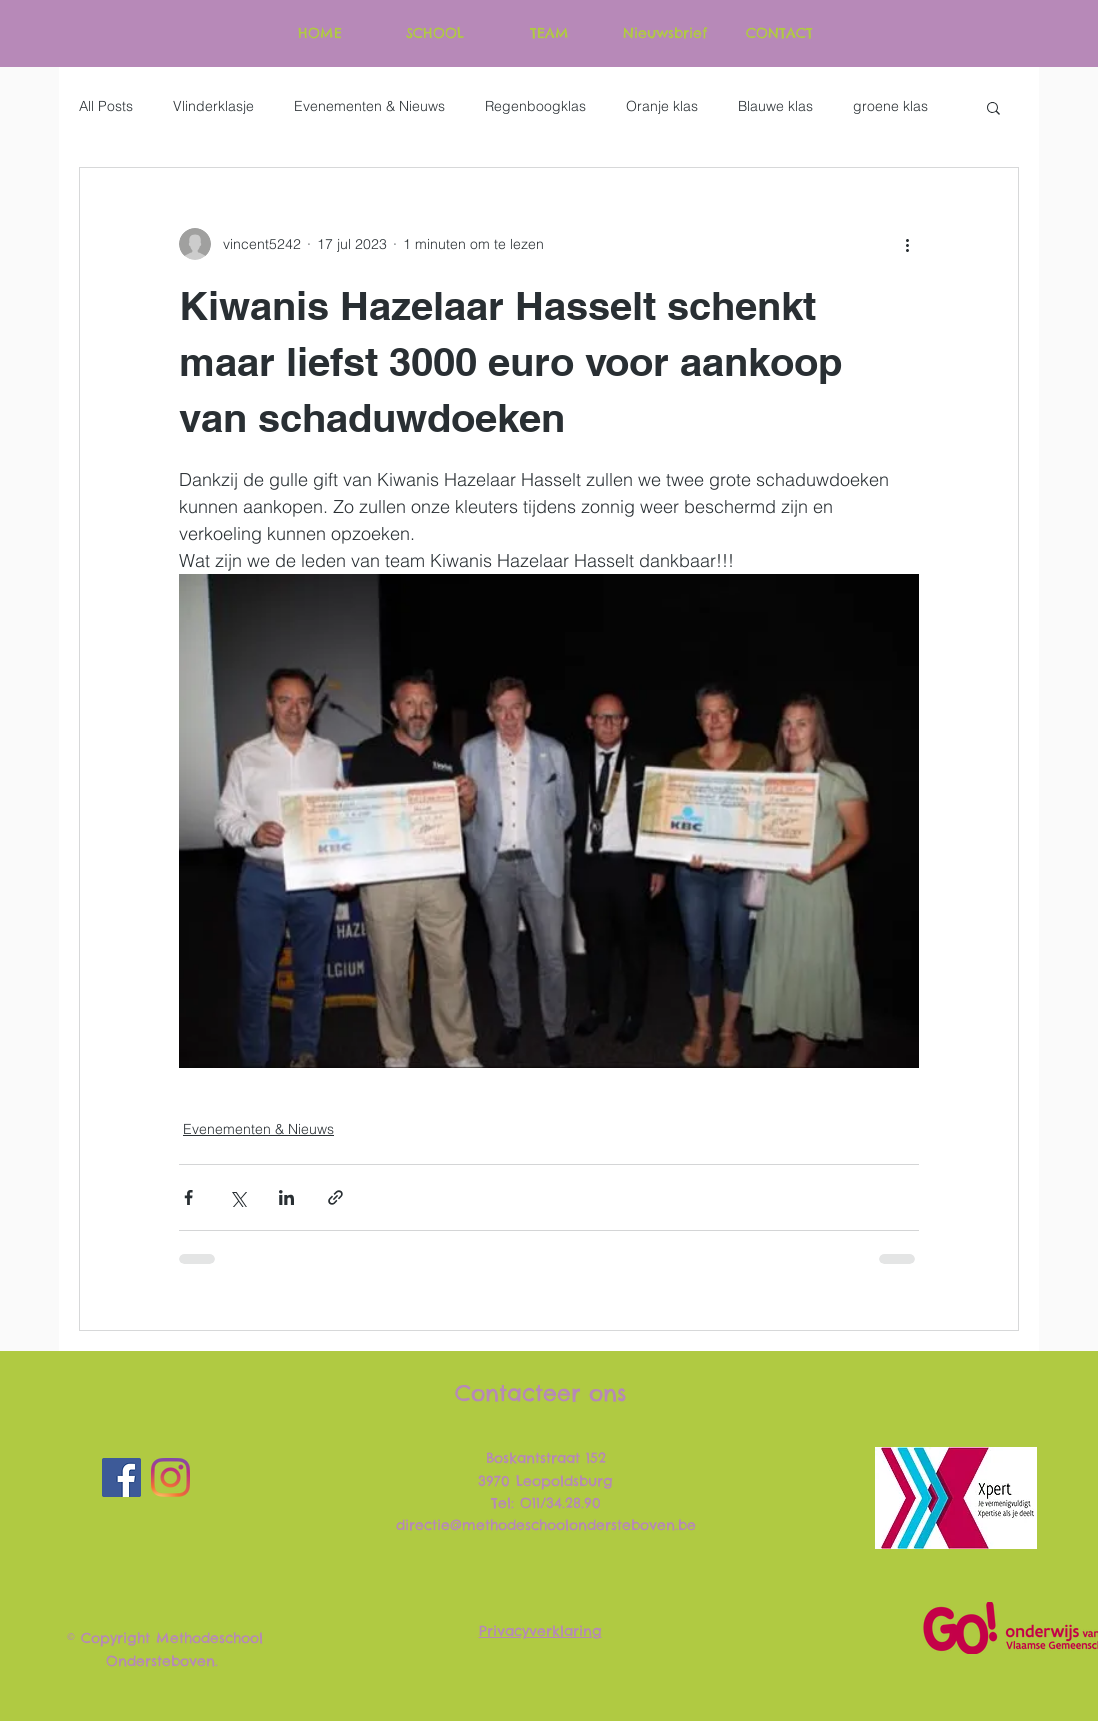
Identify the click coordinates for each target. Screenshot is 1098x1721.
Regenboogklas (535, 106)
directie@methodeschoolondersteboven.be (546, 1525)
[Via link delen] (335, 1197)
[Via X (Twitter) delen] (237, 1197)
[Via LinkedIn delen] (286, 1197)
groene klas (890, 106)
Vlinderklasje (213, 106)
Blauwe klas (775, 106)
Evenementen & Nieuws (369, 106)
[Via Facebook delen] (188, 1197)
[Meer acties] (907, 244)
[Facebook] (121, 1477)
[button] (993, 107)
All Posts (106, 106)
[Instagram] (170, 1477)
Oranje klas (662, 106)
